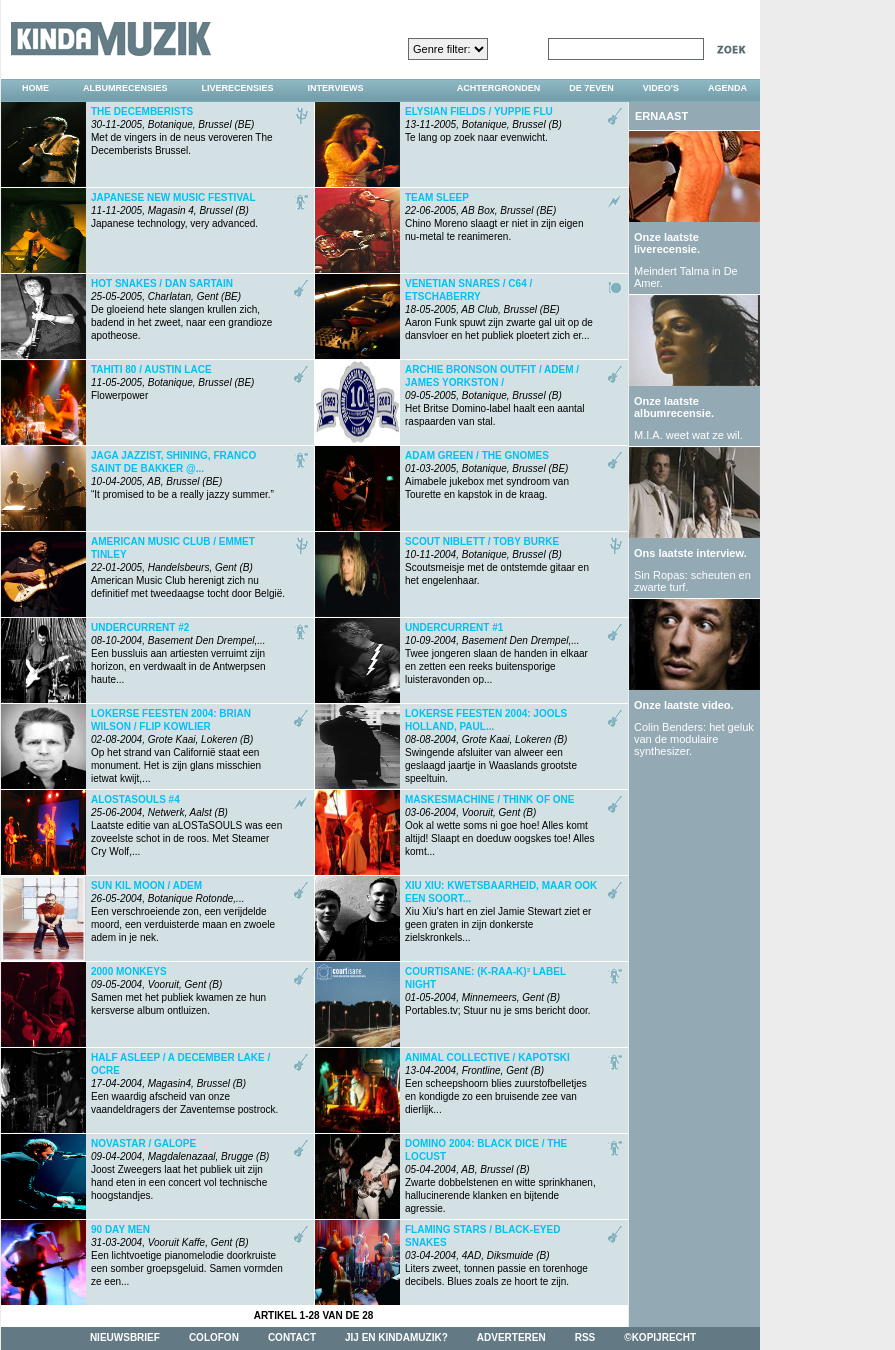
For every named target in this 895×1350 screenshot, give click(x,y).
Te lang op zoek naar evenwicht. (483, 124)
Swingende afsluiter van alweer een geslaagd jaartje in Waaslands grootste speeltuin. (491, 741)
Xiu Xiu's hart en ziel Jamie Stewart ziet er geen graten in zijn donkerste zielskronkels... (501, 911)
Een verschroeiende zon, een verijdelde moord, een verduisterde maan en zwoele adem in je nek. (183, 911)
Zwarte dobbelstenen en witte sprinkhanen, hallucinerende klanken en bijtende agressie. (500, 1171)
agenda (727, 88)
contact (292, 1337)
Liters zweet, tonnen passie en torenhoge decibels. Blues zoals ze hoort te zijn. (496, 1255)
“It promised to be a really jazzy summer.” (182, 475)
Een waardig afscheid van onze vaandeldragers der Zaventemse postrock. (184, 1083)
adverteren (511, 1337)
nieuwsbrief (125, 1337)
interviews (336, 88)
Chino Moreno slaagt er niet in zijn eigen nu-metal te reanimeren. (494, 217)
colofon (214, 1337)
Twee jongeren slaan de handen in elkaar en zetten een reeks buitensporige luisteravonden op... (496, 653)
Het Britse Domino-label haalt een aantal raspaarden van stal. (495, 395)
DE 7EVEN (591, 88)
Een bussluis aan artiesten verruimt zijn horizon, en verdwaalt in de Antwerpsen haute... (178, 653)
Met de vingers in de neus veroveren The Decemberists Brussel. (182, 131)
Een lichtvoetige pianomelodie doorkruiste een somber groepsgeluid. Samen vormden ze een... (187, 1255)
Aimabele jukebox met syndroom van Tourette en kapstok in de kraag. (487, 475)
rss (585, 1337)
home (35, 88)
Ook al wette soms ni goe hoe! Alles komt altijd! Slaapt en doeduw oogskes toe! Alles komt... (500, 825)
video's (661, 88)
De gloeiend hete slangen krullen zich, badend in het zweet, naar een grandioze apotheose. (181, 309)
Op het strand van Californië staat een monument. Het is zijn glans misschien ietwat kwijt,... (176, 741)
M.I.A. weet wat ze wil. (688, 435)
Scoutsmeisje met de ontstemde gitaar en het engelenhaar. (497, 561)
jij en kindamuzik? (396, 1337)
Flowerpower (172, 382)
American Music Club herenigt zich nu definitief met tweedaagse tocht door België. (188, 567)
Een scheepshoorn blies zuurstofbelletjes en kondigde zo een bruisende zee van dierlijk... (496, 1083)
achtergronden (499, 88)
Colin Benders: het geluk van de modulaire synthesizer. (694, 739)
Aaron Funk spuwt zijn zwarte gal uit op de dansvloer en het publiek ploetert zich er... (499, 309)
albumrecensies (125, 88)
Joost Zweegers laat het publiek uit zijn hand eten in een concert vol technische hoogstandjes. (180, 1169)
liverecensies (238, 88)
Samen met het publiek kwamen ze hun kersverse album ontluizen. (178, 991)
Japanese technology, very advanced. (174, 210)
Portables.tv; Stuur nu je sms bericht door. (498, 991)
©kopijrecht (660, 1337)
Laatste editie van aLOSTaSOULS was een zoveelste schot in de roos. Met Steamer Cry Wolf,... (186, 825)
